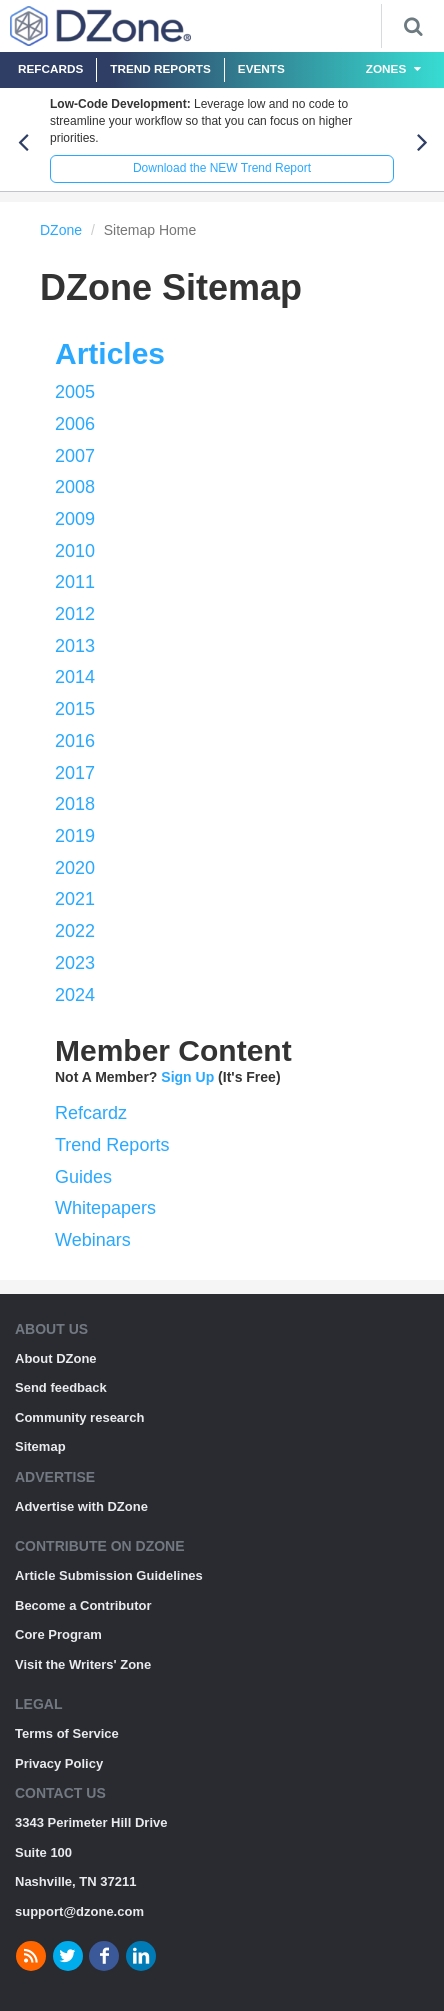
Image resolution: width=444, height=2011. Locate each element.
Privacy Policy (59, 1763)
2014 (75, 677)
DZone (61, 230)
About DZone (56, 1358)
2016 (75, 741)
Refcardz (91, 1113)
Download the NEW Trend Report (222, 168)
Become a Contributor (83, 1605)
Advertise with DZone (81, 1506)
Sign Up (187, 1077)
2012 (75, 614)
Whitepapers (105, 1208)
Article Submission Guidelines (109, 1575)
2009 (75, 519)
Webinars (93, 1240)
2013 (75, 646)
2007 (75, 456)
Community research (79, 1417)
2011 (75, 582)
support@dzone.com (79, 1911)
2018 (75, 804)
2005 (75, 392)
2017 (75, 773)
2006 (75, 424)
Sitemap (40, 1446)
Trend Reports (160, 68)
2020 (75, 868)
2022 (75, 931)
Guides (83, 1177)
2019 (75, 836)
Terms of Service (67, 1733)
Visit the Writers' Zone (83, 1664)
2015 (75, 709)
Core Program (58, 1634)
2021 (75, 899)
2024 (75, 995)
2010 (75, 551)
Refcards (50, 68)
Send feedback (61, 1387)
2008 (75, 487)
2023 (75, 963)
